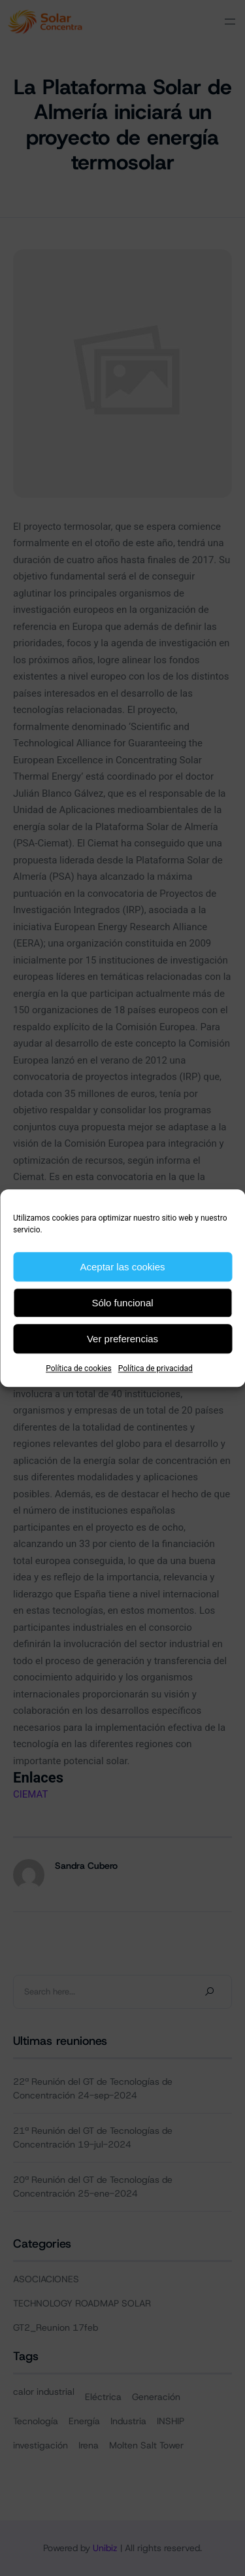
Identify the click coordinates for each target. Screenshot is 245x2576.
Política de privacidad (155, 1368)
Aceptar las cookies (122, 1266)
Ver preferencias (122, 1338)
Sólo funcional (122, 1302)
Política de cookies (79, 1368)
